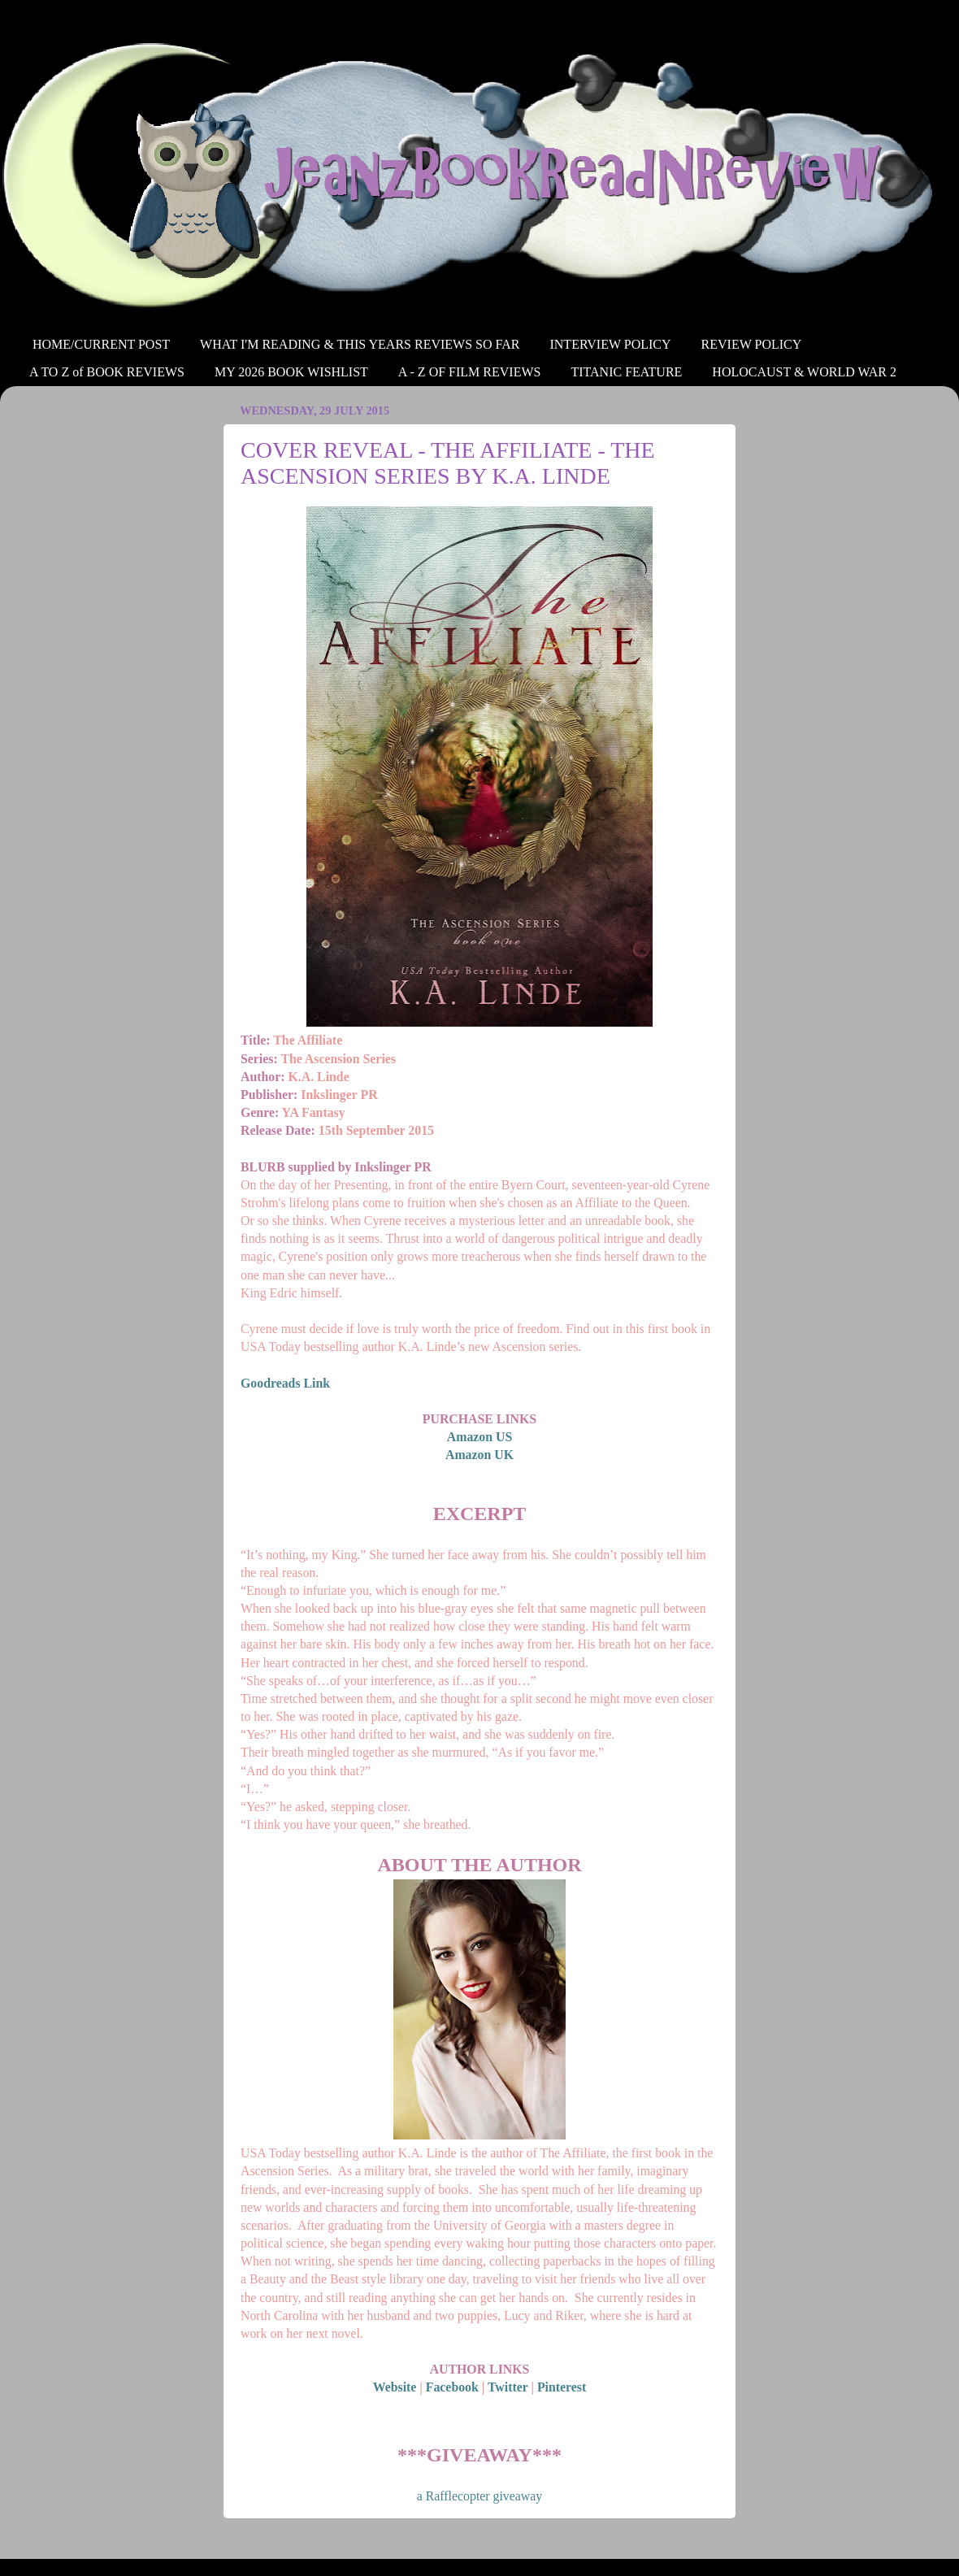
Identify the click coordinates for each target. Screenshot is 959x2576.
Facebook (452, 2387)
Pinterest (561, 2387)
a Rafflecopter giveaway (479, 2496)
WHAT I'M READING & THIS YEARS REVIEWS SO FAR (359, 344)
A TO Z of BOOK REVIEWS (106, 372)
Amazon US (479, 1437)
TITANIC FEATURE (626, 372)
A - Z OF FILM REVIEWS (469, 372)
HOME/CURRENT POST (101, 344)
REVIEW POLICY (751, 344)
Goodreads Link (285, 1383)
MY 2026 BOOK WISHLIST (291, 372)
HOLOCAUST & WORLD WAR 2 (804, 372)
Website (395, 2387)
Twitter (508, 2387)
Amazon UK (479, 1455)
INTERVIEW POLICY (609, 344)
